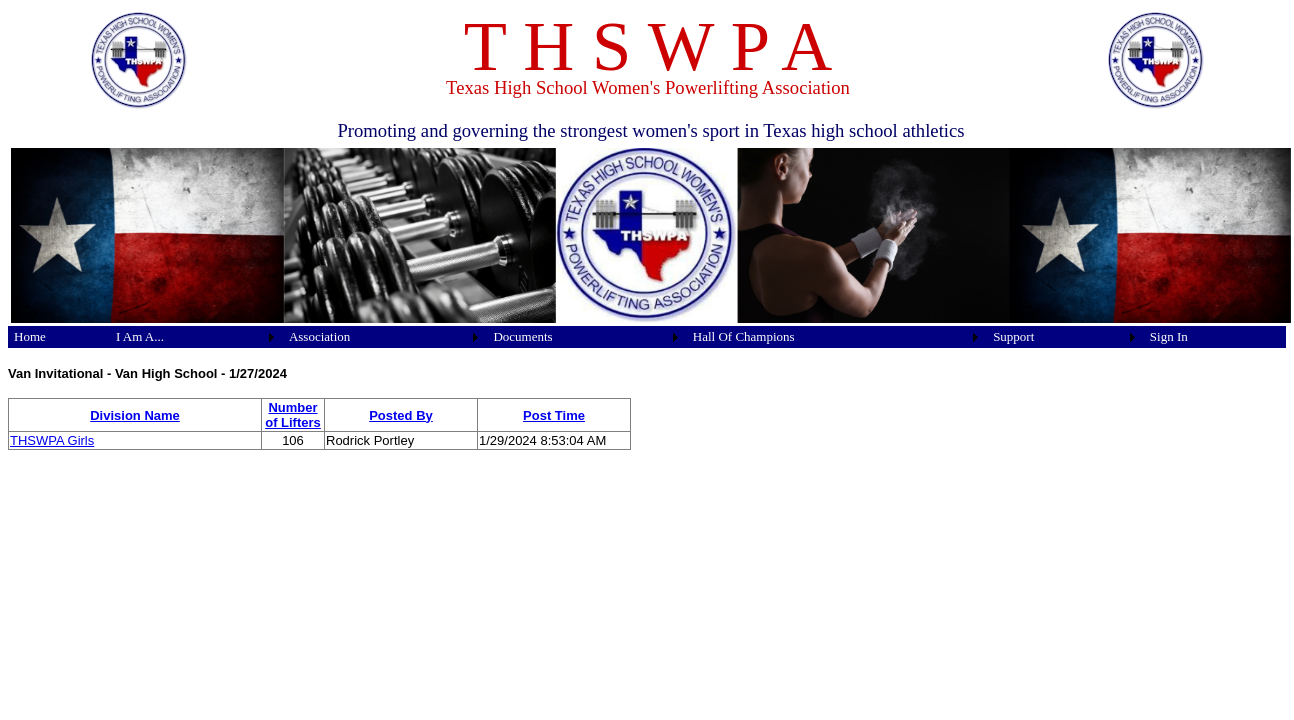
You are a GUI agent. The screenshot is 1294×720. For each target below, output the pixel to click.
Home (30, 336)
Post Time (554, 415)
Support (1013, 336)
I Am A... (140, 336)
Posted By (401, 415)
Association (319, 336)
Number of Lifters (293, 415)
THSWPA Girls (52, 440)
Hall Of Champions (744, 336)
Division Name (135, 415)
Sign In (1169, 336)
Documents (522, 336)
